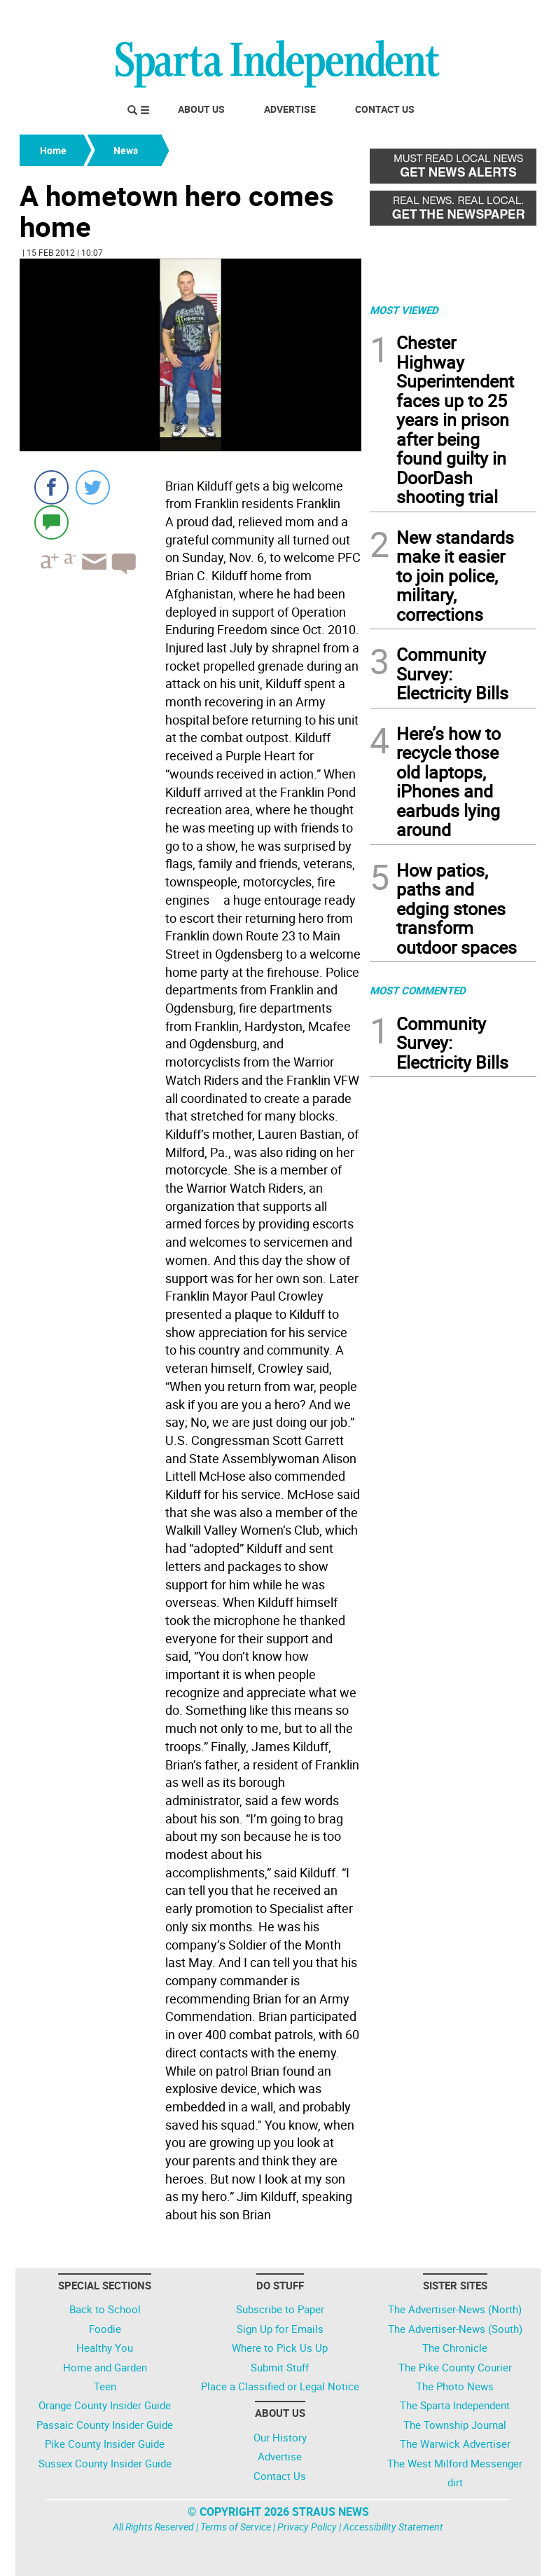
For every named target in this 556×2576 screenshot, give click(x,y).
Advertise (290, 109)
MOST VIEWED (404, 310)
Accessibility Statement (393, 2526)
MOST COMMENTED (418, 990)
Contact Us (385, 109)
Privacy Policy (307, 2526)
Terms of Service (235, 2526)
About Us (201, 109)
